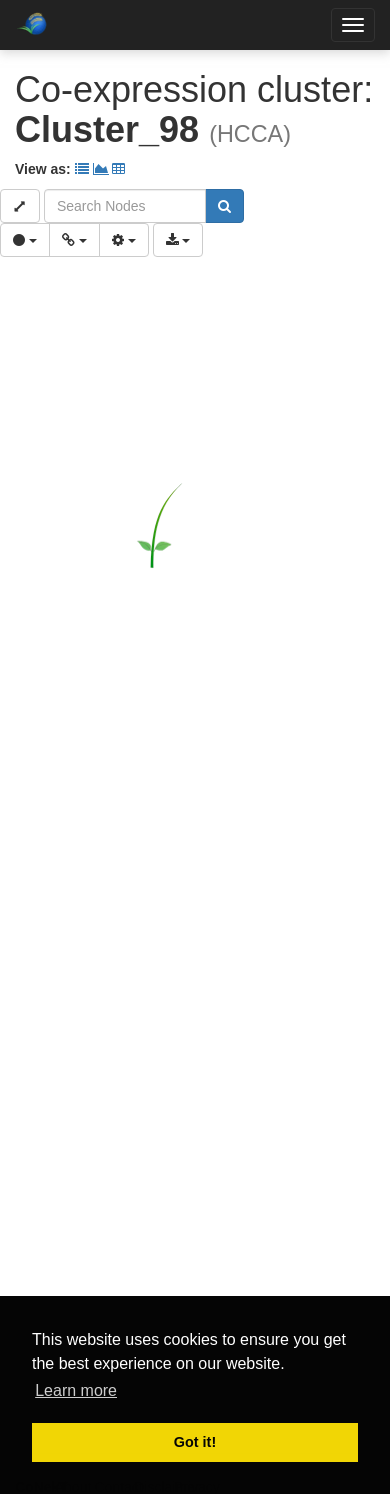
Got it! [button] (195, 1442)
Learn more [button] (76, 1390)
